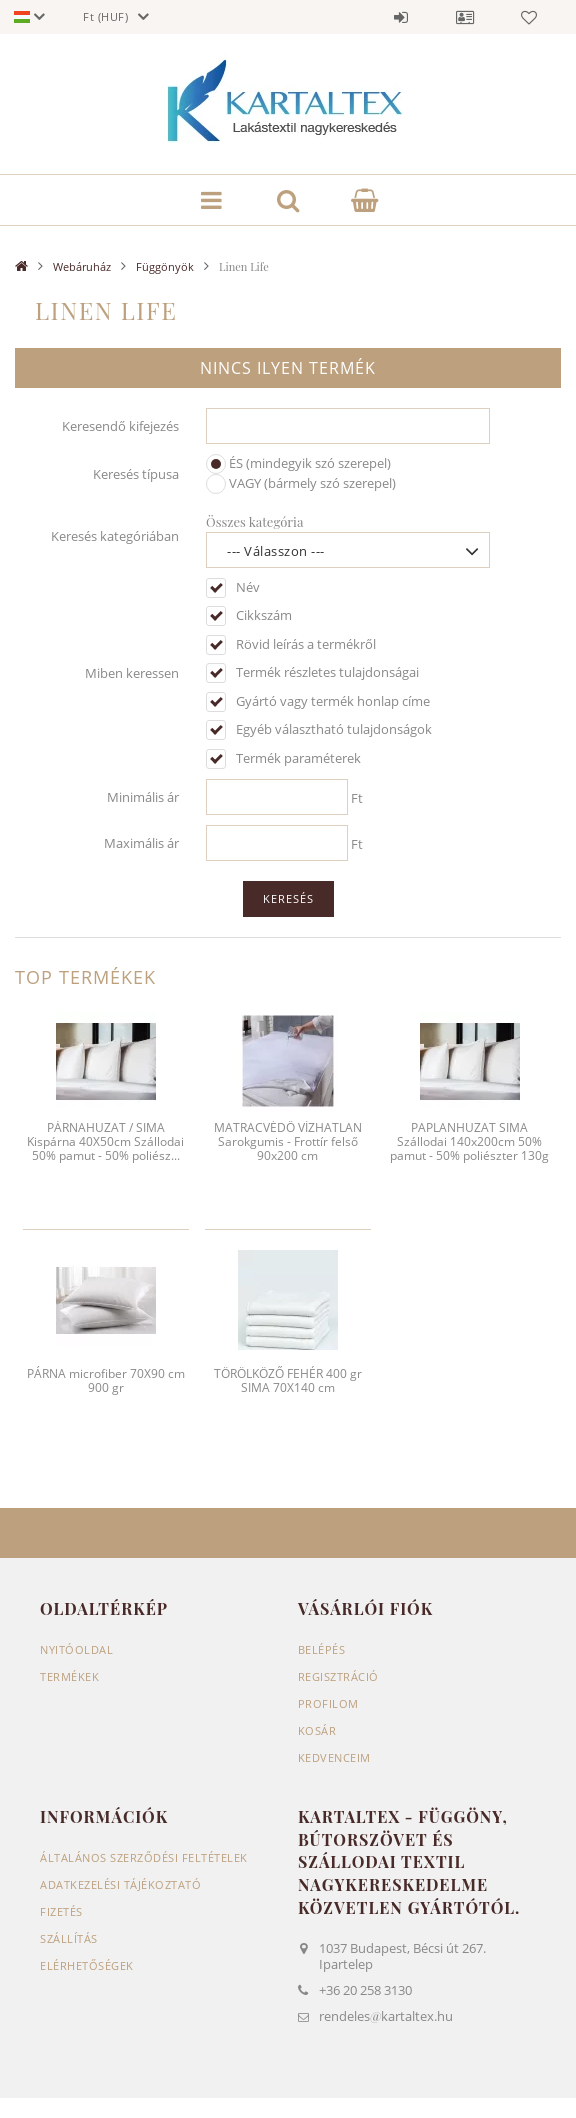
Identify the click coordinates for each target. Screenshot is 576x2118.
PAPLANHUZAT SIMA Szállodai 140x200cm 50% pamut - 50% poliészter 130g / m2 (469, 1149)
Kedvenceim (334, 1757)
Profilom (328, 1703)
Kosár (317, 1730)
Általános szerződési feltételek (144, 1857)
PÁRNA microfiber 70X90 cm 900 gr (106, 1380)
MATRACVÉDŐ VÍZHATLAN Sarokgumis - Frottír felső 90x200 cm (288, 1142)
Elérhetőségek (87, 1965)
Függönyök (165, 266)
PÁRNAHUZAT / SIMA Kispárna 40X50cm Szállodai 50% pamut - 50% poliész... (105, 1142)
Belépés (401, 17)
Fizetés (61, 1911)
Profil (465, 17)
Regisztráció (338, 1676)
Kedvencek (529, 17)
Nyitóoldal (76, 1649)
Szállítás (69, 1938)
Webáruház (82, 266)
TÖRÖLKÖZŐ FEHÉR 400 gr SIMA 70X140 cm (288, 1380)
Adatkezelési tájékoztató (120, 1884)
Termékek (69, 1676)
